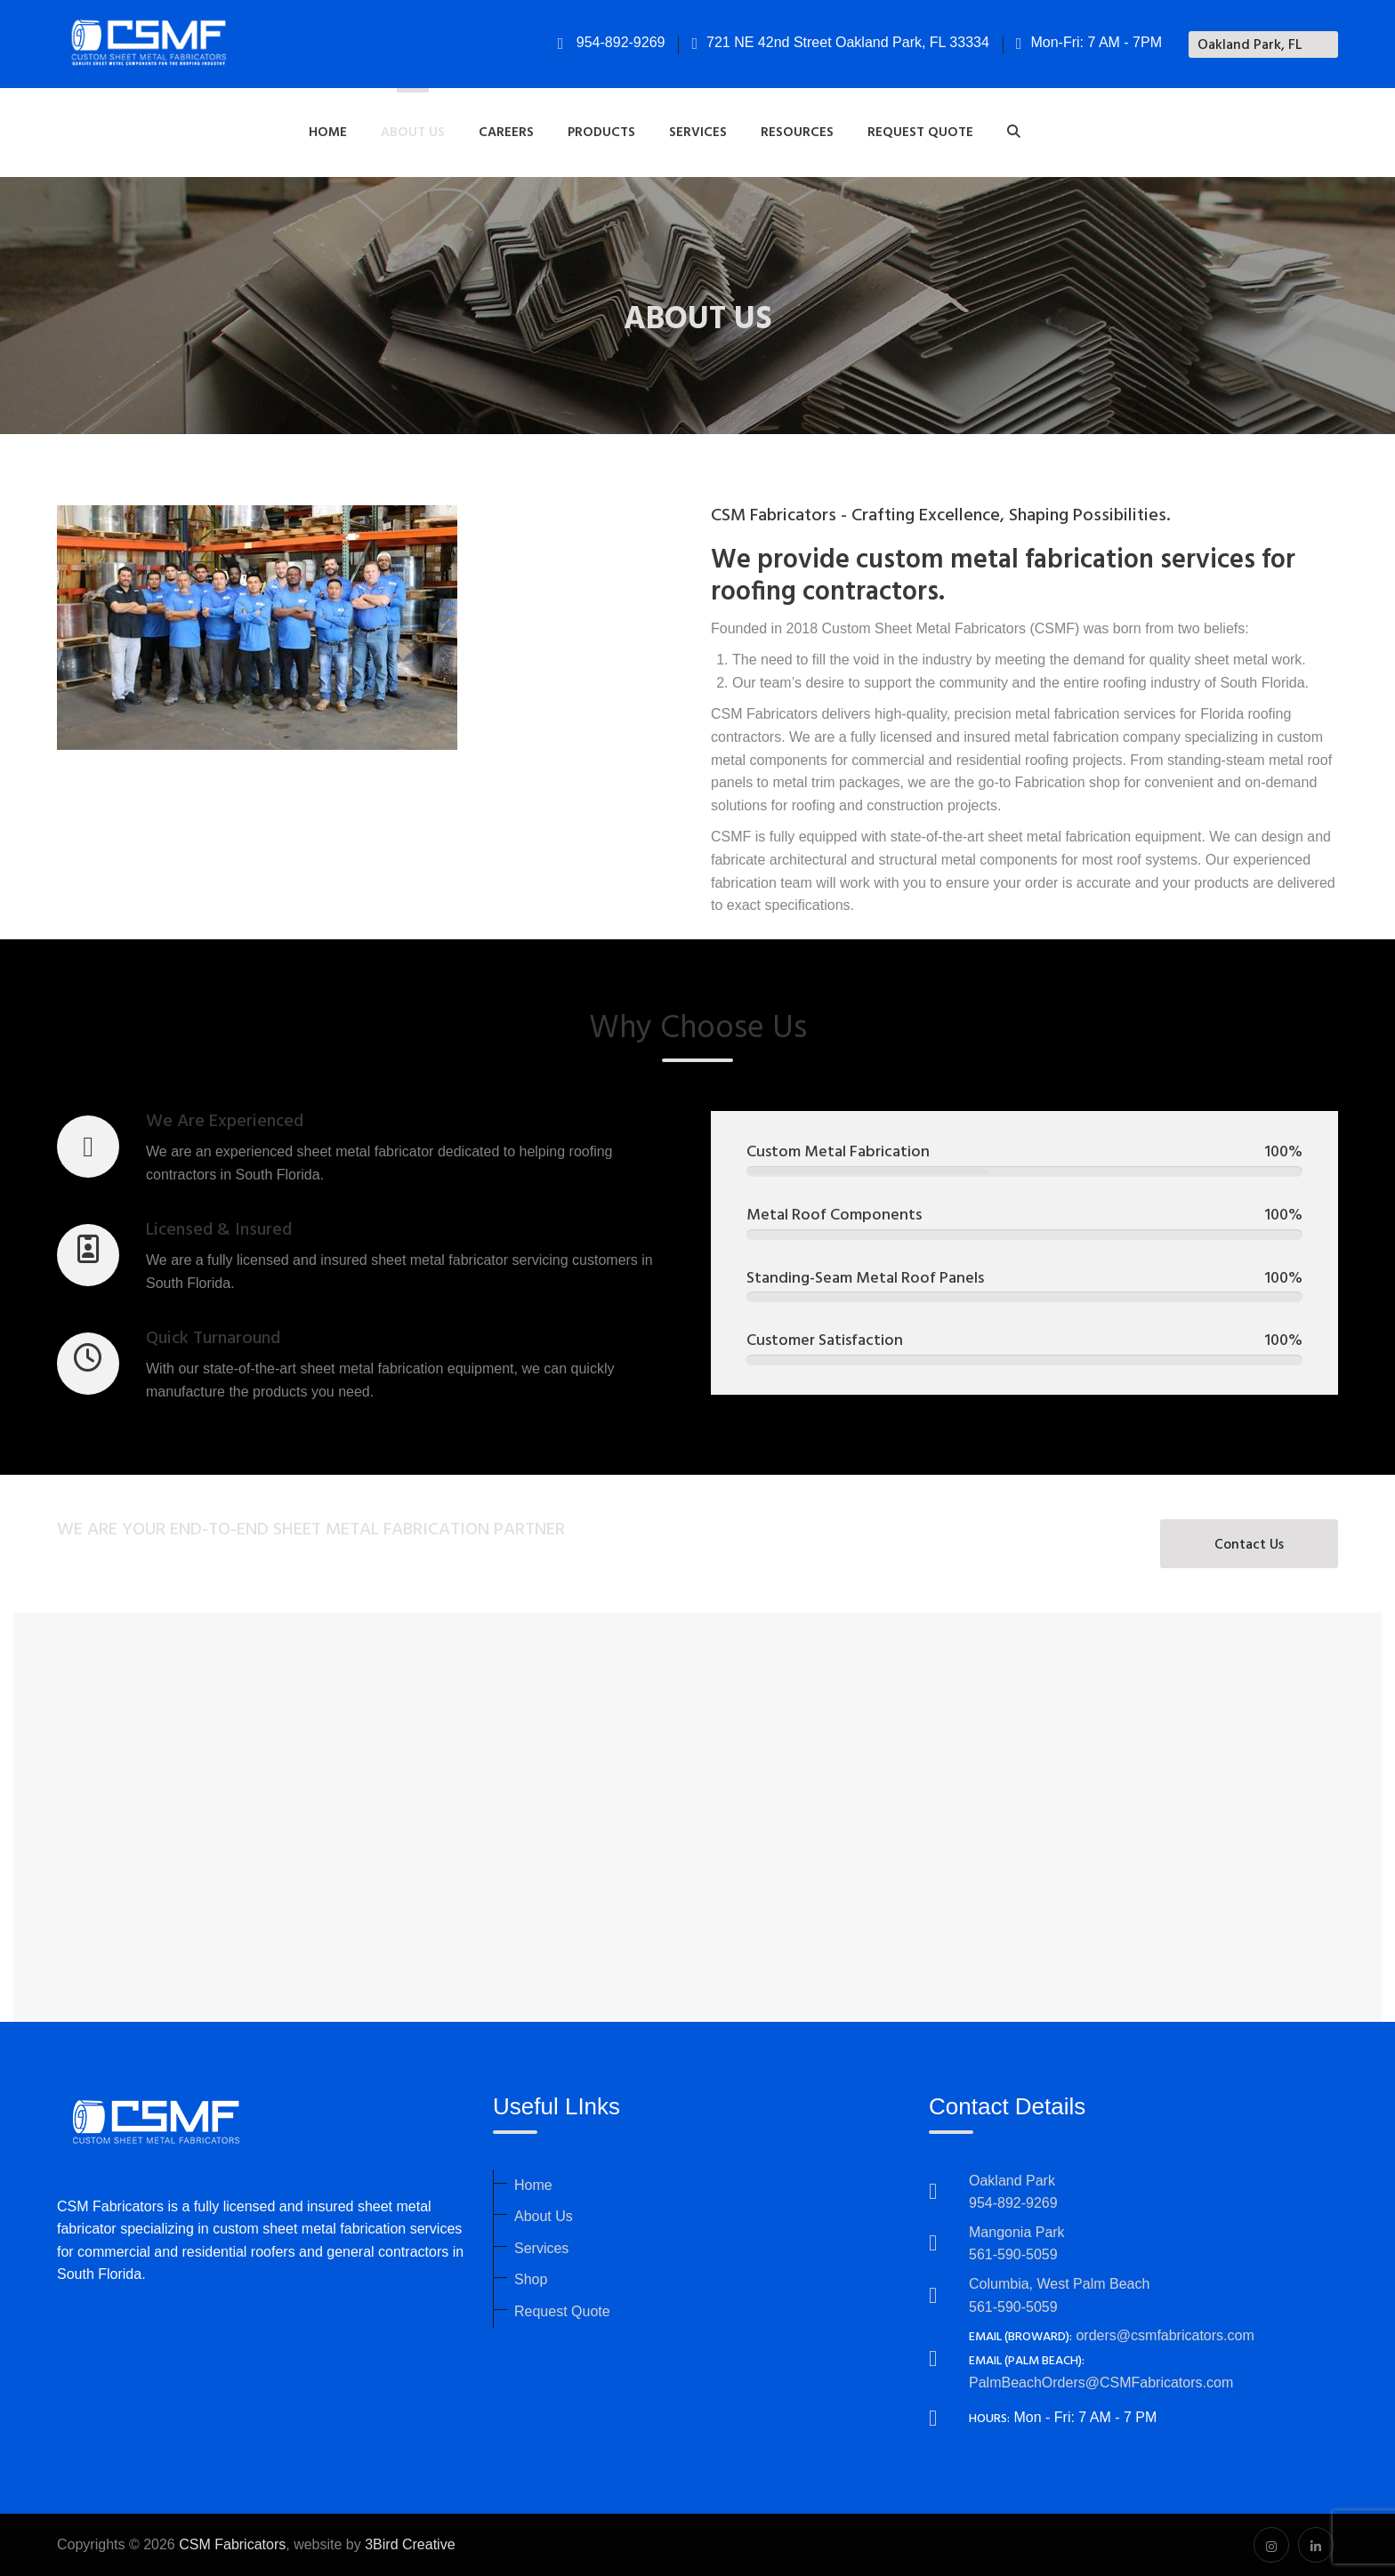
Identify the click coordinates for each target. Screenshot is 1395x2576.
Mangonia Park (1017, 2232)
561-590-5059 (1013, 2254)
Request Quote (920, 132)
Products (601, 132)
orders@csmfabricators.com (1165, 2335)
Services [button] (698, 132)
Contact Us (1249, 1545)
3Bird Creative (410, 2544)
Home (328, 132)
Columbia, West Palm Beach (1059, 2283)
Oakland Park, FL (1249, 45)
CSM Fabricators (232, 2544)
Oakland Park (1012, 2180)
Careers (506, 132)
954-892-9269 (611, 42)
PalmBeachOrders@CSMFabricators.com (1101, 2382)
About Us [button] (413, 132)
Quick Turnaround (213, 1338)
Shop (530, 2279)
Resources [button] (797, 132)
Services (541, 2248)
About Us (543, 2216)
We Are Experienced (224, 1121)
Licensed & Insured (219, 1230)
